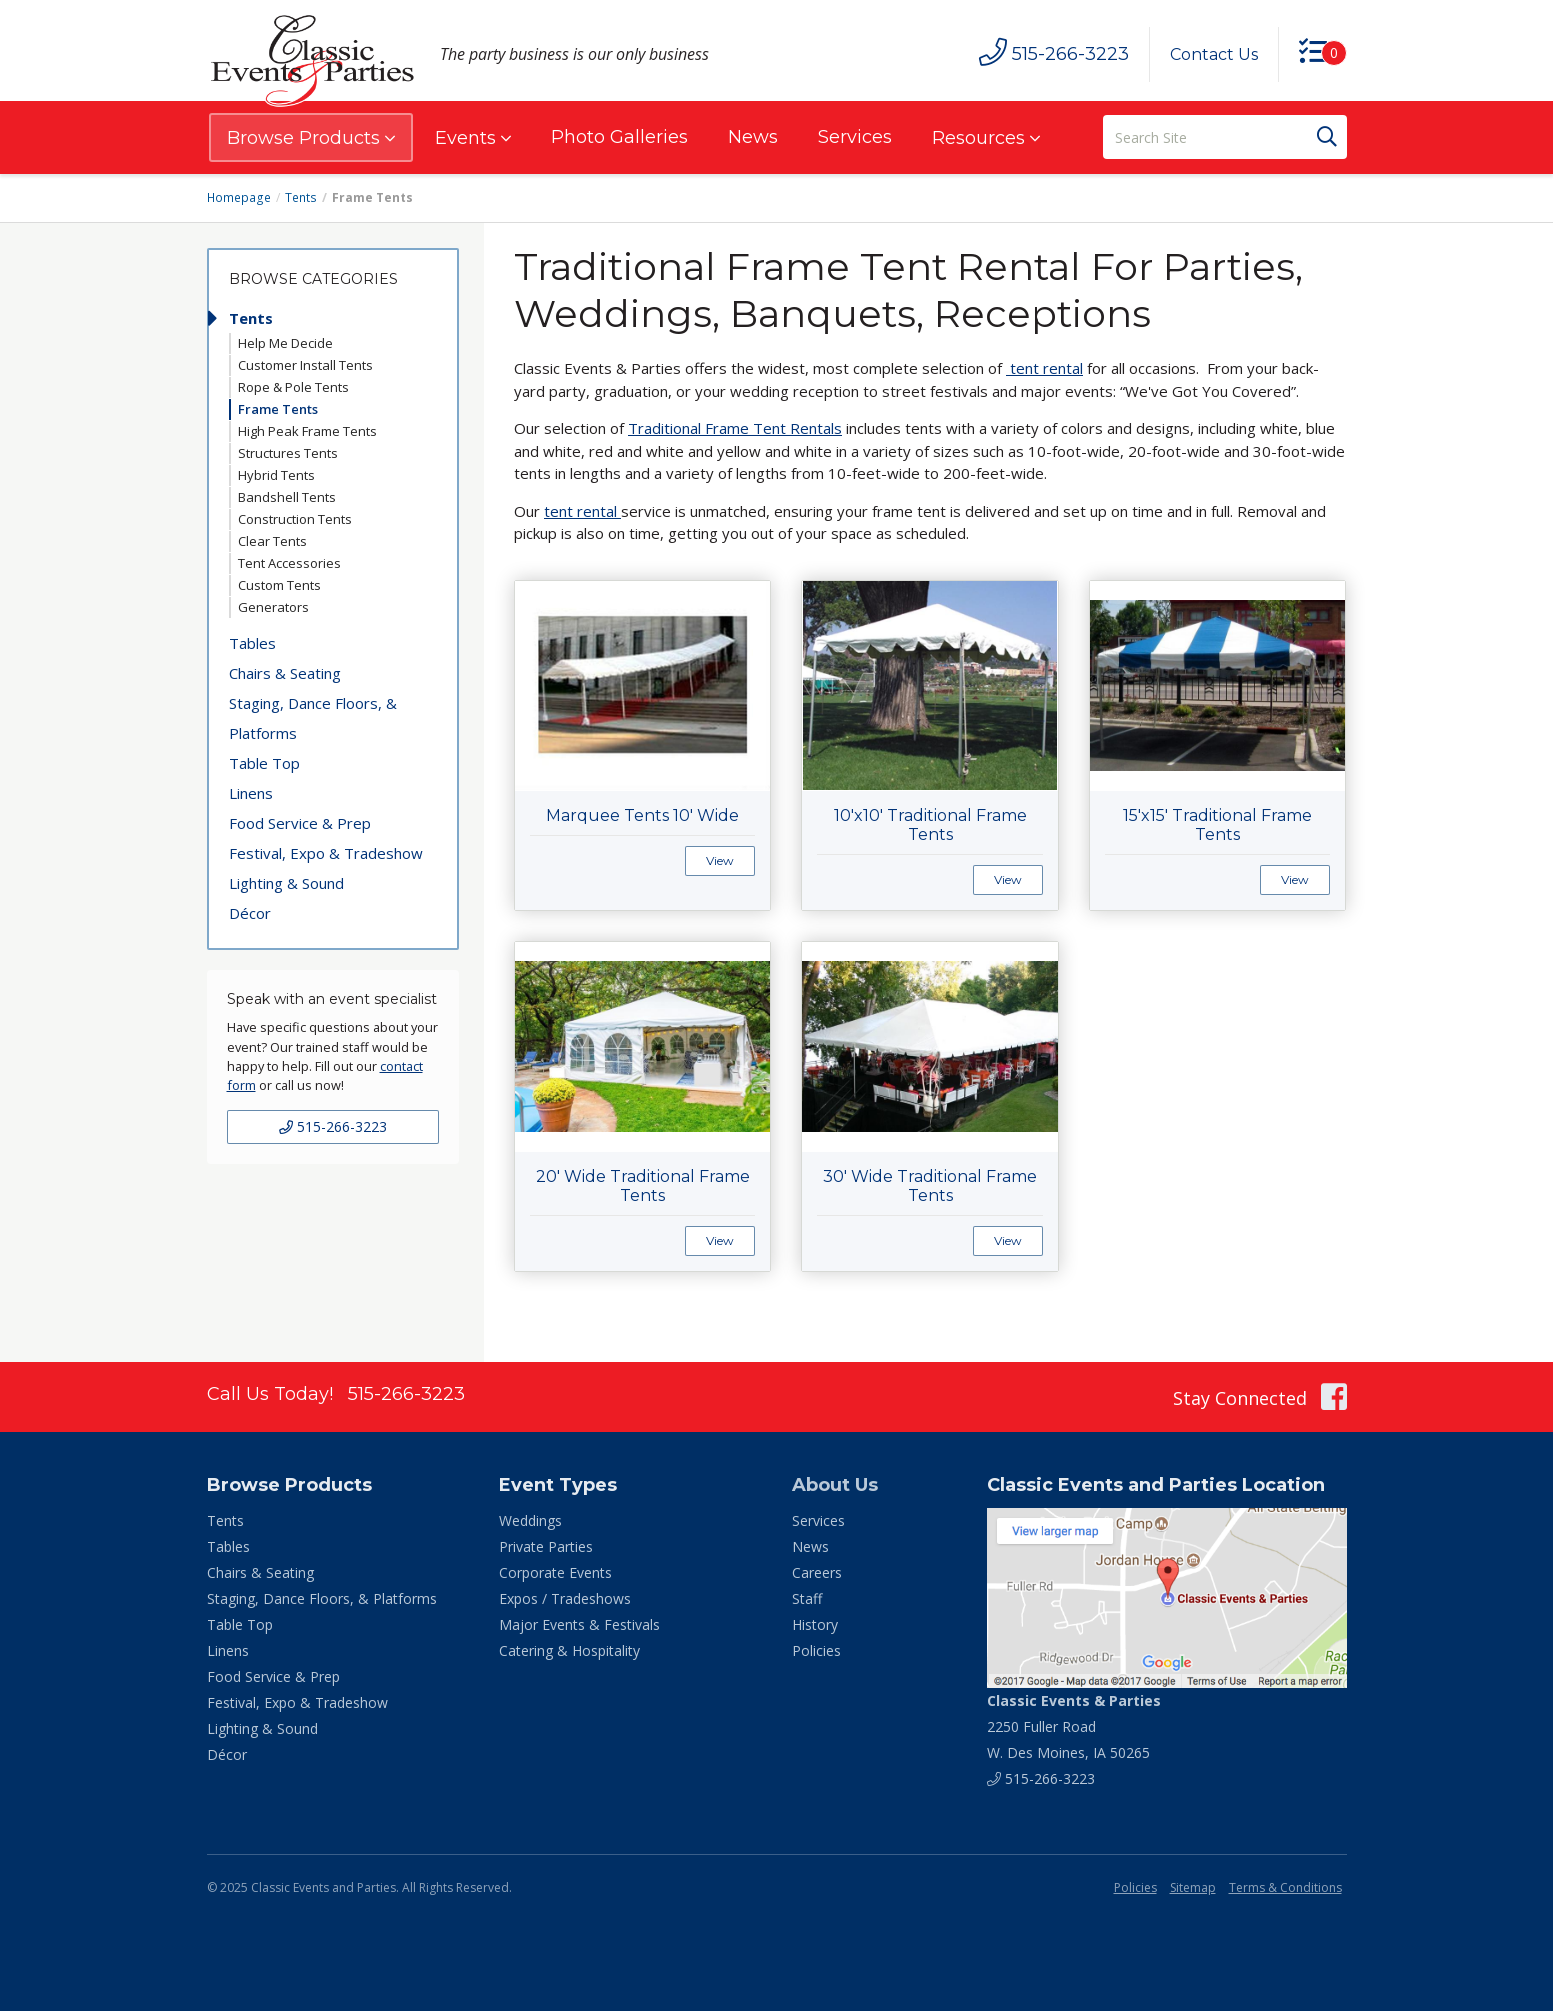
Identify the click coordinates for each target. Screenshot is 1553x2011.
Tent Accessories (289, 563)
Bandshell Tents (287, 497)
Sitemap (1193, 1887)
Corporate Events (555, 1572)
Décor (250, 913)
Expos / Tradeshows (565, 1598)
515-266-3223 (333, 1126)
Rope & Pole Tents (293, 387)
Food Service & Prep (300, 823)
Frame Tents (278, 409)
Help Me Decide (285, 343)
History (815, 1624)
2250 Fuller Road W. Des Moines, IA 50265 (1074, 1726)
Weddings (530, 1520)
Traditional (666, 428)
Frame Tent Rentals (773, 428)
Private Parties (546, 1546)
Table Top (264, 763)
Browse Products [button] (311, 138)
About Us (835, 1485)
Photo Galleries (619, 137)
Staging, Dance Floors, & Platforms (313, 718)
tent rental (1046, 368)
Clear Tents (272, 541)
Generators (273, 607)
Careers (817, 1572)
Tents (300, 197)
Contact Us (1214, 54)
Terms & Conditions (1285, 1887)
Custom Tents (279, 585)
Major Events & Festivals (579, 1624)
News (753, 137)
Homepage (239, 197)
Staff (807, 1598)
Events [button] (473, 138)
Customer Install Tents (305, 365)
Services (855, 137)
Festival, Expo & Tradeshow (326, 853)
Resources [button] (986, 138)
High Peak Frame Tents (307, 431)
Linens (251, 793)
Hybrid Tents (276, 475)
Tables (252, 643)
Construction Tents (295, 519)
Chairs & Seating (285, 673)
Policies (816, 1650)
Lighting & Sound (286, 883)
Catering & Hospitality (569, 1650)
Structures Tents (288, 453)
